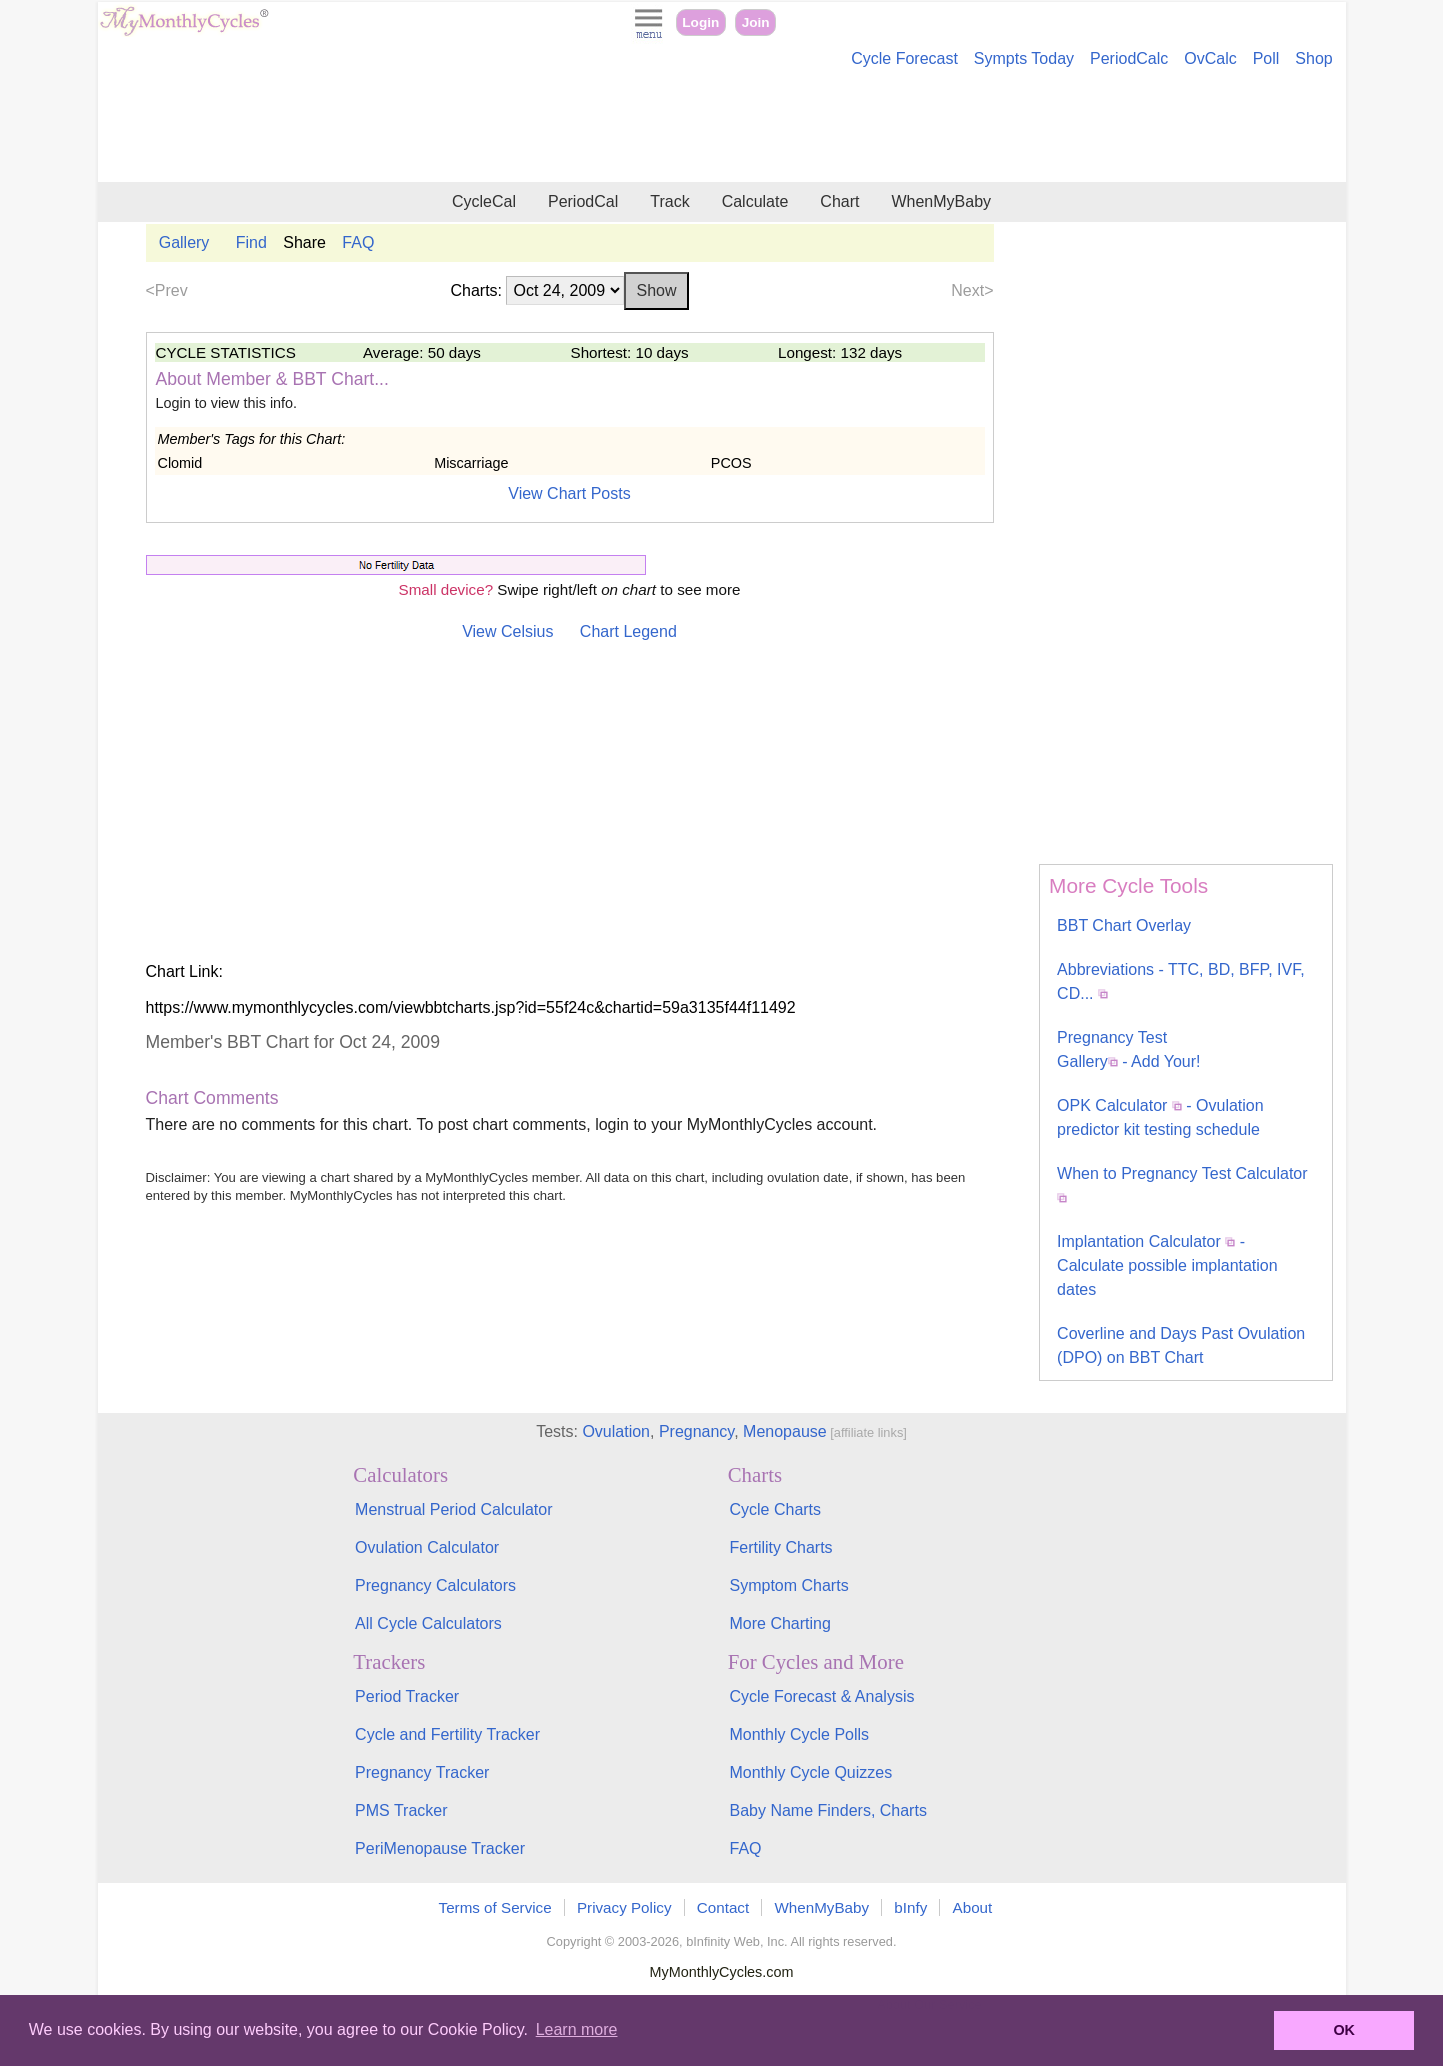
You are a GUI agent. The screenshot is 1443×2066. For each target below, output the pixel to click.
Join (756, 22)
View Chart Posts (569, 493)
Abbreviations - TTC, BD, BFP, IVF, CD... (1181, 981)
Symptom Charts (788, 1585)
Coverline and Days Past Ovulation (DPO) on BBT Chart (1181, 1345)
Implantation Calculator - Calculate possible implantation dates (1167, 1265)
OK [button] (1344, 2030)
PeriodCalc (1129, 58)
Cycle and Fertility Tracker (447, 1734)
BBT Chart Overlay (1124, 925)
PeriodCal (583, 201)
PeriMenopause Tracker (440, 1848)
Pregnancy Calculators (435, 1585)
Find (251, 242)
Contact (723, 1907)
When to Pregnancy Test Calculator (1182, 1184)
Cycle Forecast (904, 58)
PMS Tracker (401, 1810)
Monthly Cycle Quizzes (810, 1772)
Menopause (785, 1431)
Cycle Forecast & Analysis (821, 1696)
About (973, 1907)
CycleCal (484, 201)
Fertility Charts (780, 1547)
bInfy (910, 1907)
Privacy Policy (624, 1907)
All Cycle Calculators (428, 1623)
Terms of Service (495, 1907)
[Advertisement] (722, 128)
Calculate (755, 201)
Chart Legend (628, 631)
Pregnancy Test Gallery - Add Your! (1128, 1049)
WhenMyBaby (941, 201)
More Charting (779, 1623)
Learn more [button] (577, 2029)
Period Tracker (407, 1696)
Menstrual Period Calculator (453, 1509)
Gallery (184, 242)
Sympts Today (1024, 58)
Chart (839, 201)
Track (669, 201)
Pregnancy (696, 1431)
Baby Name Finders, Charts (827, 1810)
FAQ (358, 242)
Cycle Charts (775, 1509)
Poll (1266, 58)
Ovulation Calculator (427, 1547)
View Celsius (507, 631)
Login (700, 22)
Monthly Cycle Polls (799, 1734)
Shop (1313, 58)
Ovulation (616, 1431)
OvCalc (1210, 58)
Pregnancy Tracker (422, 1772)
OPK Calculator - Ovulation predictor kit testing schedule (1160, 1117)
